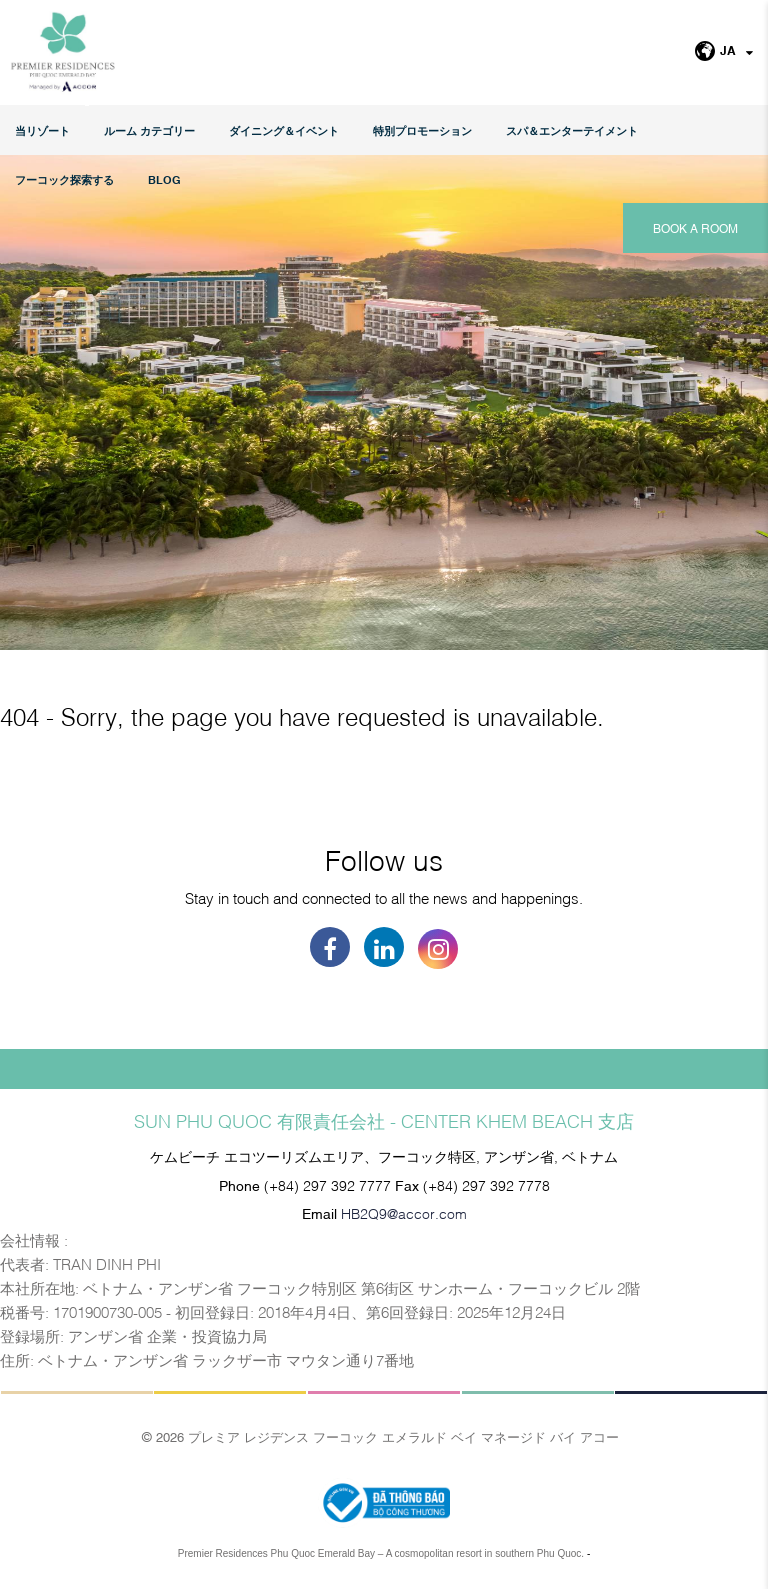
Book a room (695, 228)
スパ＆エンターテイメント (572, 130)
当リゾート (42, 130)
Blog (164, 179)
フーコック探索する (64, 179)
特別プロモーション (422, 130)
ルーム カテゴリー (149, 130)
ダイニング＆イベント (284, 130)
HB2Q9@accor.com (404, 1212)
